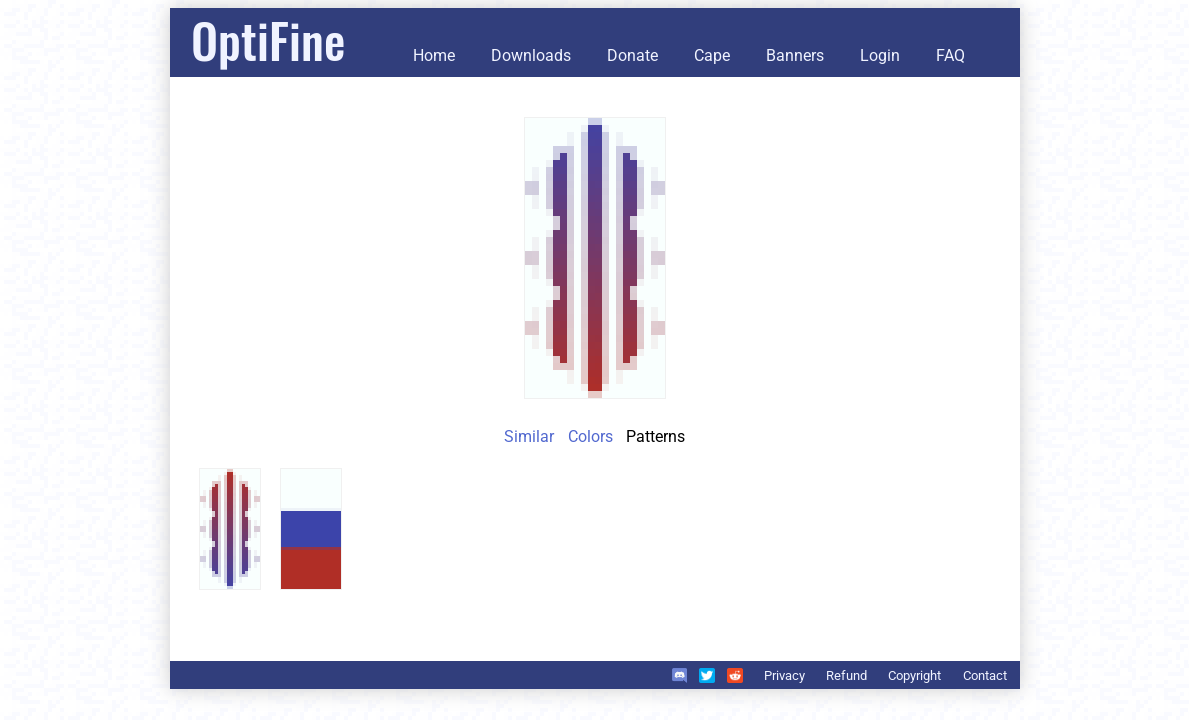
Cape (712, 55)
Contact (985, 675)
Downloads (531, 55)
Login (880, 55)
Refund (846, 675)
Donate (632, 55)
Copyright (914, 675)
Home (434, 55)
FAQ (950, 55)
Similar (529, 436)
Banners (795, 55)
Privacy (784, 675)
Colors (590, 436)
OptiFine (268, 39)
